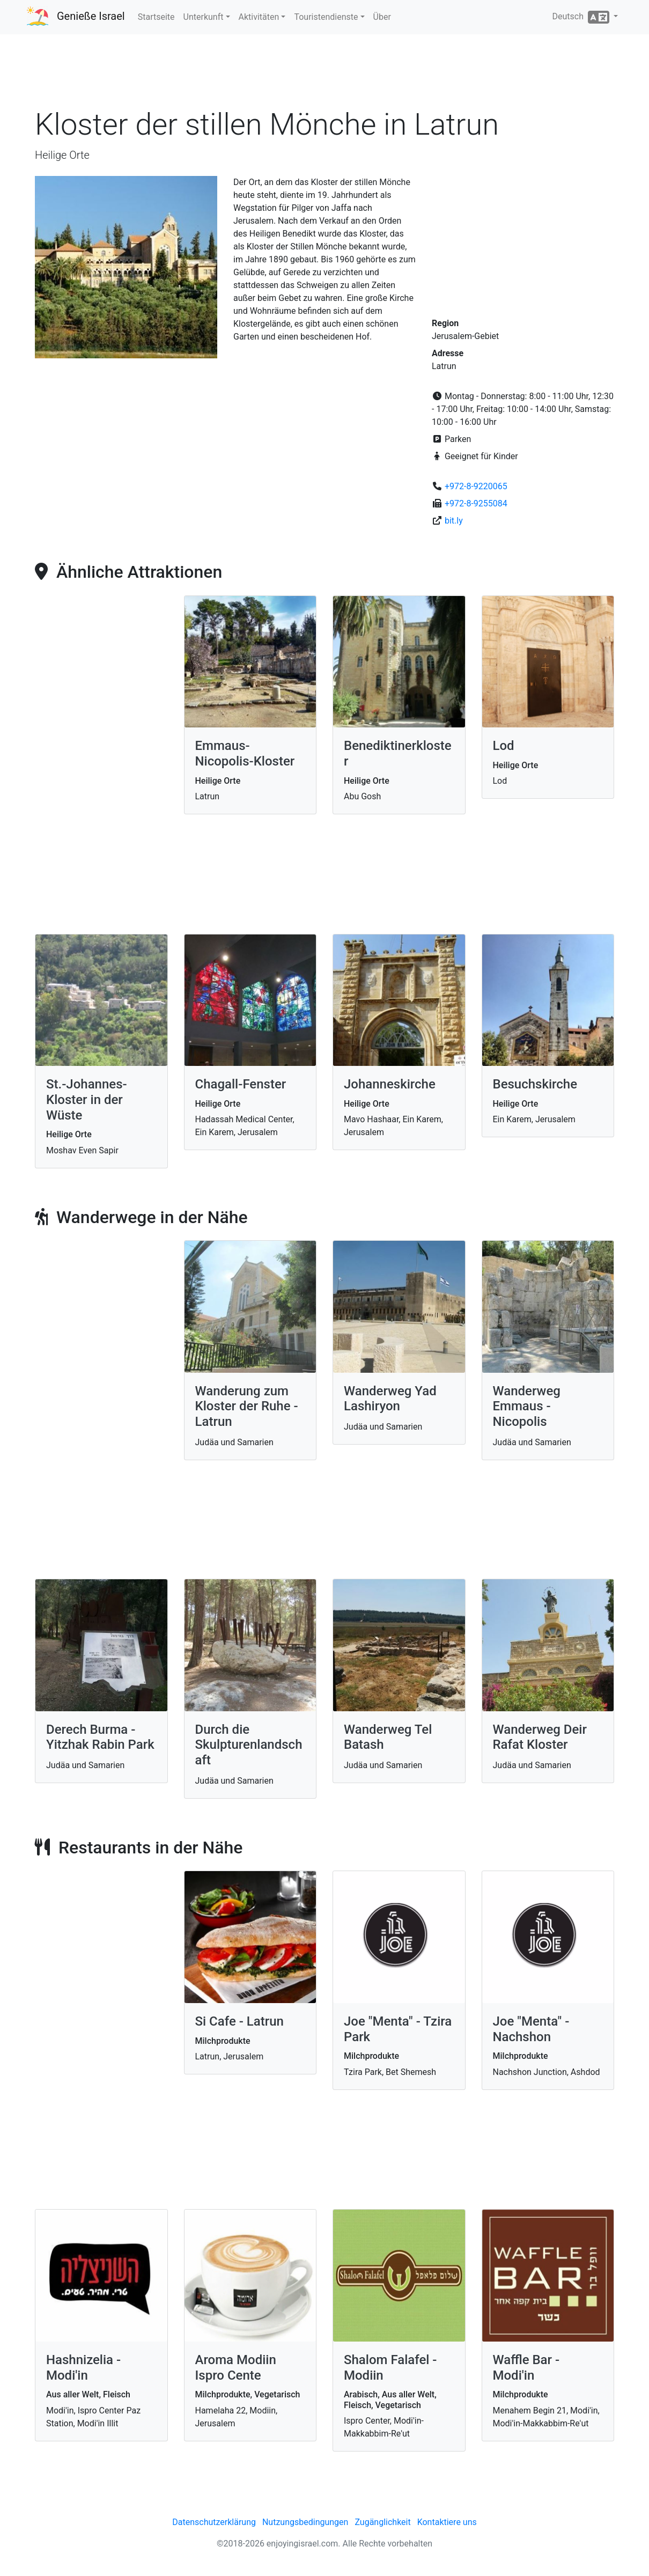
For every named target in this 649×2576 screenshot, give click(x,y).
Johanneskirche (390, 1084)
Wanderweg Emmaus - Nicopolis (526, 1406)
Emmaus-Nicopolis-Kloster (245, 753)
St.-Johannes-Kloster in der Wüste (86, 1100)
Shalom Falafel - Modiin (390, 2367)
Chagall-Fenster (240, 1084)
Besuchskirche (535, 1084)
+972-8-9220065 (476, 486)
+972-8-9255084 (476, 503)
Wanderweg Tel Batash (388, 1737)
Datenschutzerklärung (214, 2522)
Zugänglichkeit (382, 2522)
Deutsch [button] (581, 17)
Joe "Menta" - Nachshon (531, 2029)
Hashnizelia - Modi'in (83, 2367)
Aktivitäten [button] (259, 17)
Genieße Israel (91, 16)
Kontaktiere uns (447, 2522)
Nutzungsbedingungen (305, 2522)
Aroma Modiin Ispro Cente (235, 2367)
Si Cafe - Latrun (239, 2021)
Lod (503, 745)
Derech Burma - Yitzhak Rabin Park (100, 1737)
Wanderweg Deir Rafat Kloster (540, 1737)
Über (382, 17)
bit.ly (454, 521)
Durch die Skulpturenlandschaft (249, 1745)
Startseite (156, 17)
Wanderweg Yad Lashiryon (390, 1398)
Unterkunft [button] (203, 17)
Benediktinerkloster (398, 753)
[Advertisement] (324, 74)
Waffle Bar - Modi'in (526, 2367)
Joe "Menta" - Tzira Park (398, 2029)
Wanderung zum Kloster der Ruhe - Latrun (246, 1406)
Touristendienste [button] (326, 17)
